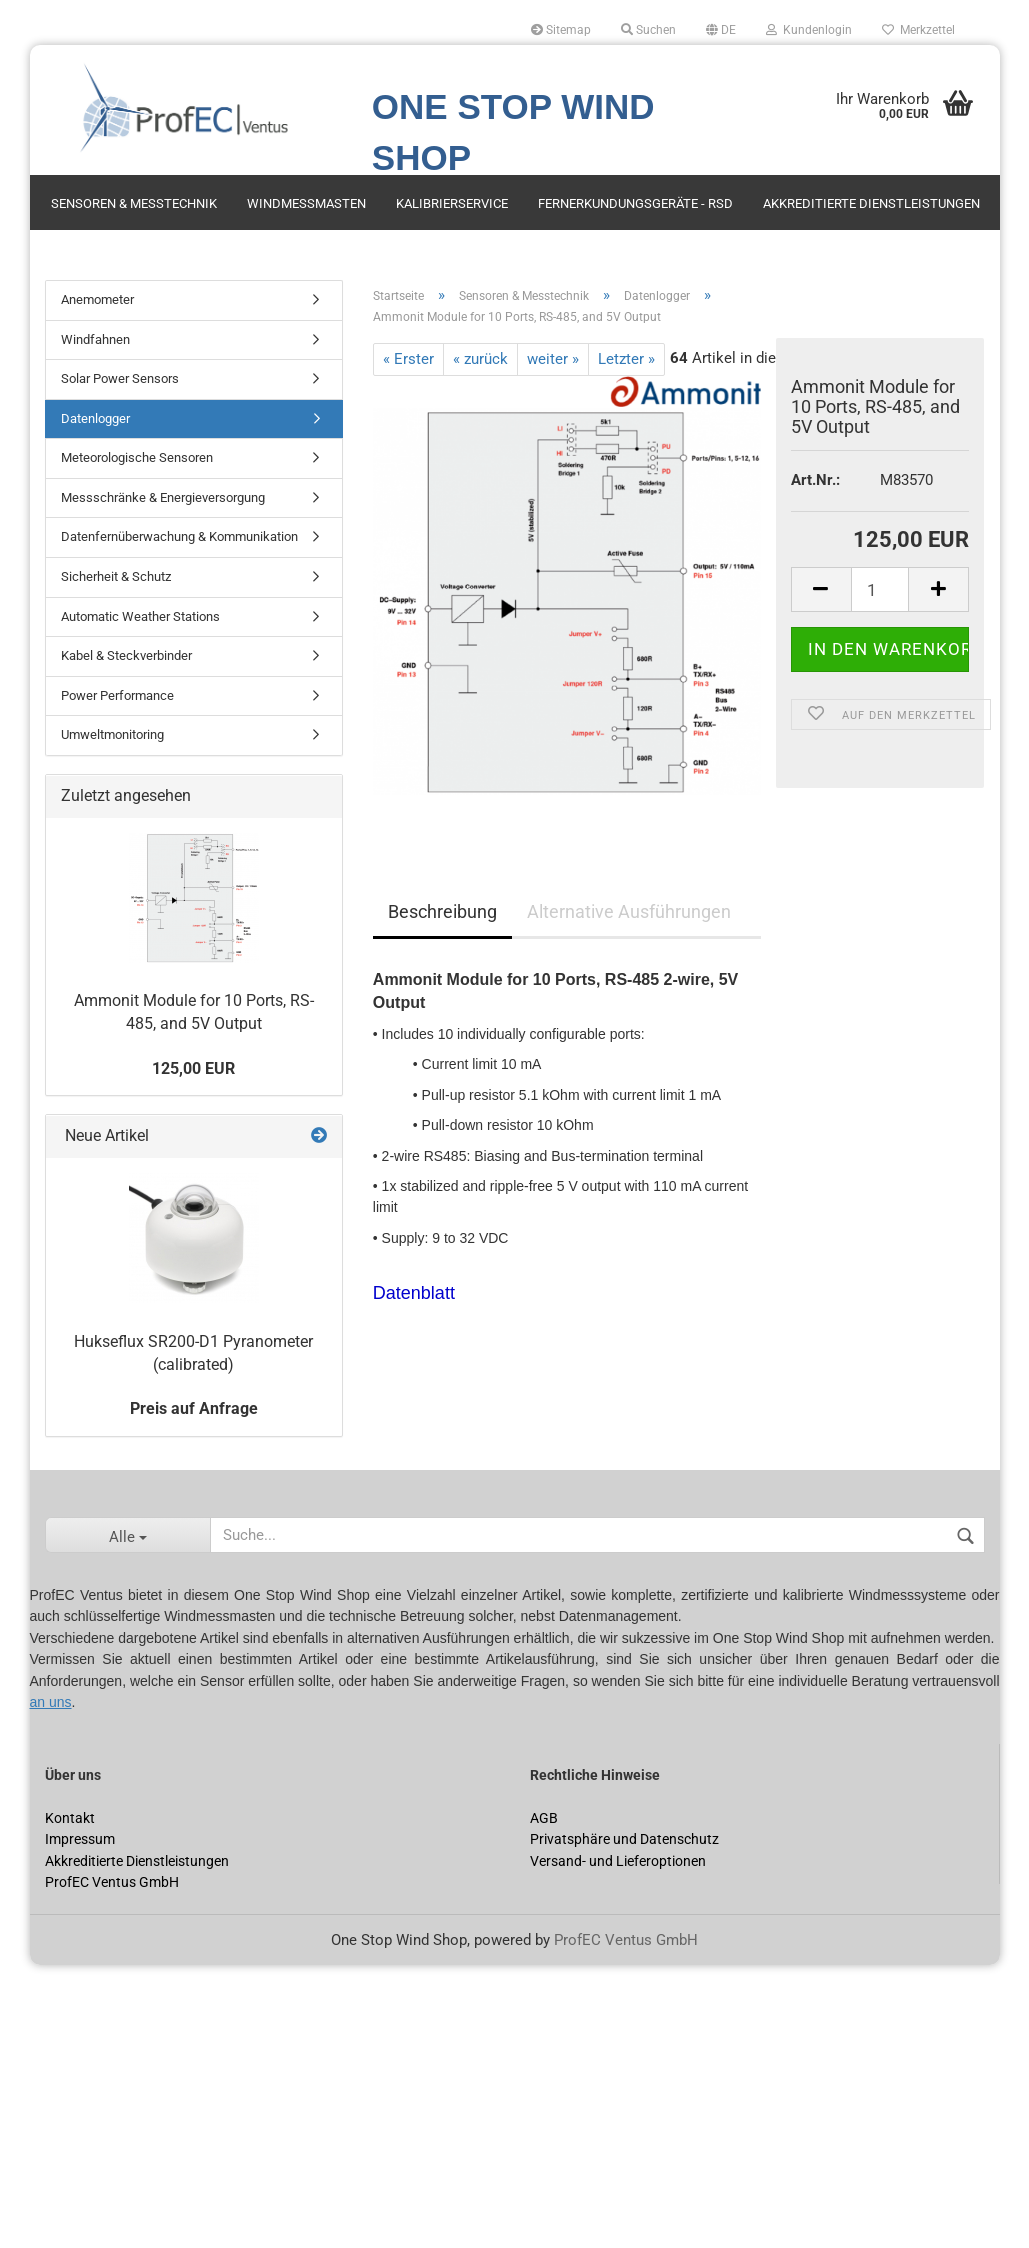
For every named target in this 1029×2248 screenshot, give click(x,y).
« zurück (480, 359)
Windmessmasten (306, 203)
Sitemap (561, 30)
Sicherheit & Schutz (116, 576)
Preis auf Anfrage (194, 1408)
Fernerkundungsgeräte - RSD (635, 203)
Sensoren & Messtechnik (134, 203)
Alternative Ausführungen (629, 911)
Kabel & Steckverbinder (126, 655)
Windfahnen (95, 339)
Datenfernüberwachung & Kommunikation (179, 536)
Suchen (648, 30)
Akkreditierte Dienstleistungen (871, 203)
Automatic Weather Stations (140, 616)
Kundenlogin (809, 30)
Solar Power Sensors (120, 378)
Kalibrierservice (452, 203)
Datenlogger (95, 418)
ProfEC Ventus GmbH (626, 1940)
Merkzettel (918, 30)
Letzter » (626, 359)
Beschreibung (442, 911)
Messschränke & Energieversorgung (163, 497)
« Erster (408, 359)
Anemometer (97, 299)
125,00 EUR (193, 1068)
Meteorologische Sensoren (137, 457)
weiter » (553, 359)
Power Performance (117, 695)
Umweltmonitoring (112, 734)
